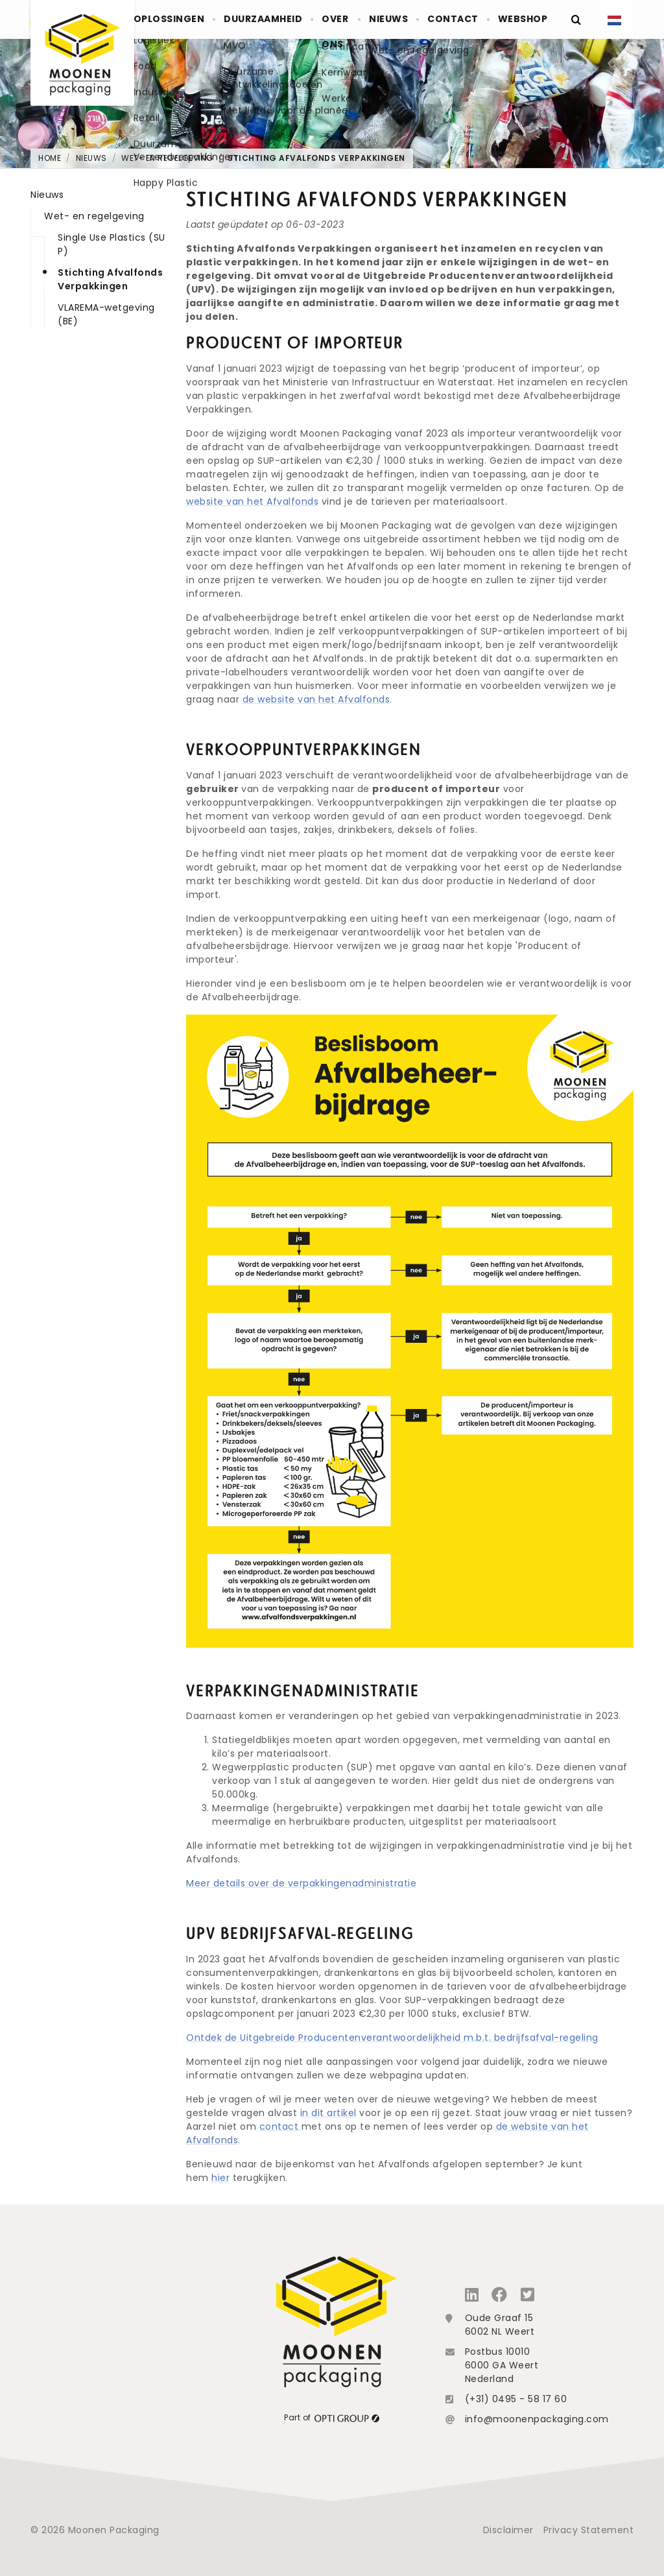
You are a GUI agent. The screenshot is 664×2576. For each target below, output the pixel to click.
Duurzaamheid (270, 19)
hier (220, 2177)
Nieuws (402, 19)
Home (49, 157)
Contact (461, 19)
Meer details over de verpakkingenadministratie (301, 1883)
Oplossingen (182, 19)
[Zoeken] (575, 19)
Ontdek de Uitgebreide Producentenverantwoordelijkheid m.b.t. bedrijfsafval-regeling (392, 2037)
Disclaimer (508, 2529)
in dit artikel (328, 2112)
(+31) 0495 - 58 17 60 (516, 2398)
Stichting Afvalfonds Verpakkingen (316, 157)
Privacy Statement (588, 2529)
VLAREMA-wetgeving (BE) (106, 314)
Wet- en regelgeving (167, 157)
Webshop (525, 19)
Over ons (338, 32)
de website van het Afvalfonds (316, 699)
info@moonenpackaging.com (537, 2419)
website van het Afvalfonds (252, 501)
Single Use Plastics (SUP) (111, 244)
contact (280, 2126)
